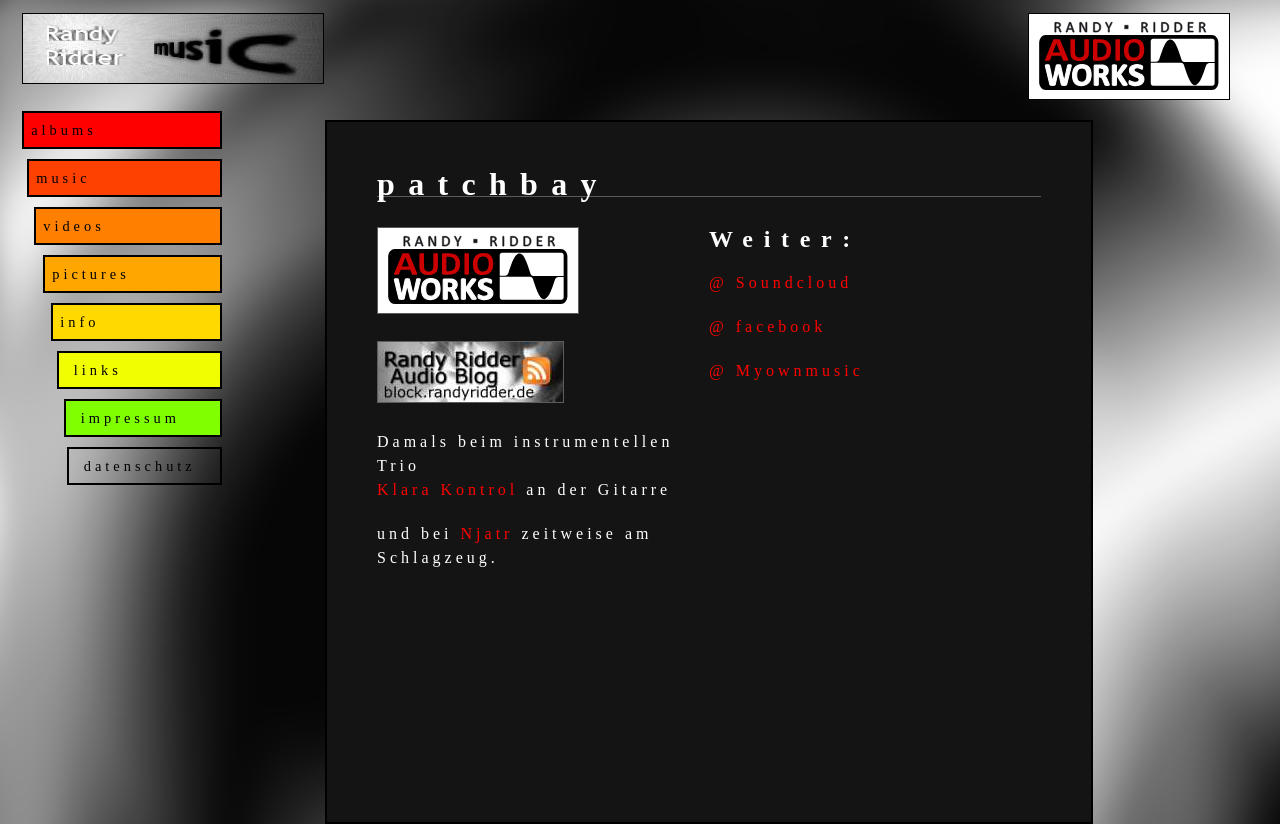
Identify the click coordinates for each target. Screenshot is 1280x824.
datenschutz (136, 466)
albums (64, 130)
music (63, 178)
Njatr (487, 533)
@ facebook (767, 326)
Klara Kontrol (447, 489)
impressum (126, 418)
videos (74, 226)
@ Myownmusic (786, 370)
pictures (91, 274)
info (79, 322)
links (94, 370)
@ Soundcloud (780, 282)
